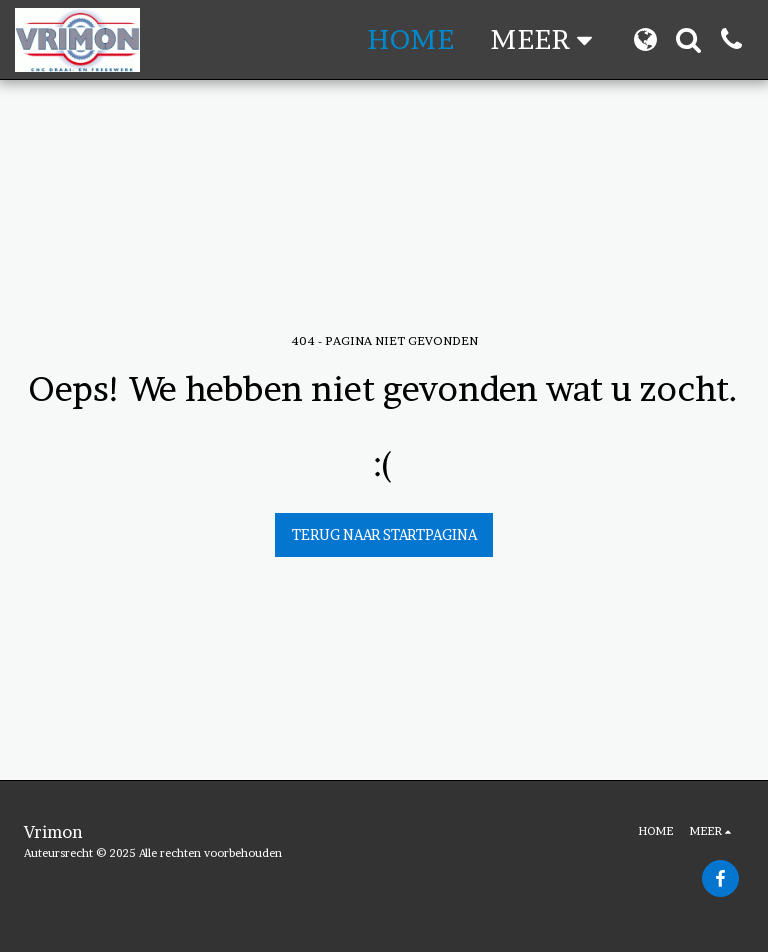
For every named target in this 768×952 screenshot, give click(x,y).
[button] (688, 39)
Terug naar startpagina (384, 534)
